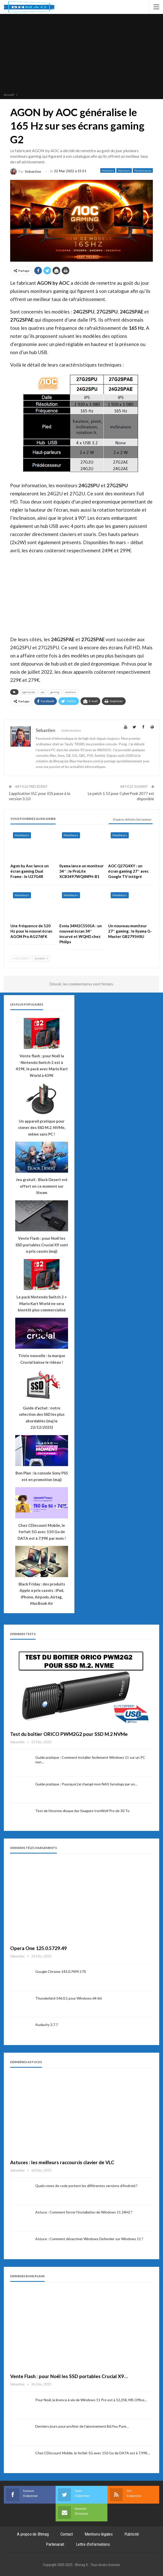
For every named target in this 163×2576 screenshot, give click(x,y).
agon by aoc (28, 692)
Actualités (108, 170)
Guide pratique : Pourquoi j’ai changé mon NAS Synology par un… (86, 1784)
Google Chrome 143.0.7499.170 (60, 1971)
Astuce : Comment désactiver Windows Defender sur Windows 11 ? (89, 2239)
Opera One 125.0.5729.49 (38, 1948)
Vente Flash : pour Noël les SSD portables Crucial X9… (69, 2376)
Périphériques (142, 170)
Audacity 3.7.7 (46, 2024)
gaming (54, 692)
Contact (66, 2534)
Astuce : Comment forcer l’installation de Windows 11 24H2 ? (84, 2212)
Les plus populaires (26, 1004)
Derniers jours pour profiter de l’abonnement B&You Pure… (82, 2426)
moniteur (70, 692)
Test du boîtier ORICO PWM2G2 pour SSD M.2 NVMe (69, 1734)
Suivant (41, 958)
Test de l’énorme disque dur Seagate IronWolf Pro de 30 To (82, 1811)
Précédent (21, 958)
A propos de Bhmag (33, 2534)
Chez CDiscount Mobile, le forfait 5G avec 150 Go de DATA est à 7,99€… (92, 2453)
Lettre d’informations (93, 2544)
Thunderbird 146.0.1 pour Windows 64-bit (68, 1998)
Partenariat (55, 2544)
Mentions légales (99, 2534)
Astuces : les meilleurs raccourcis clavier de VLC (62, 2162)
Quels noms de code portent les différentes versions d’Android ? (86, 2186)
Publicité (131, 2534)
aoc (42, 692)
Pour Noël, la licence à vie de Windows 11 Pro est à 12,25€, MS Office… (91, 2400)
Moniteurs (124, 170)
